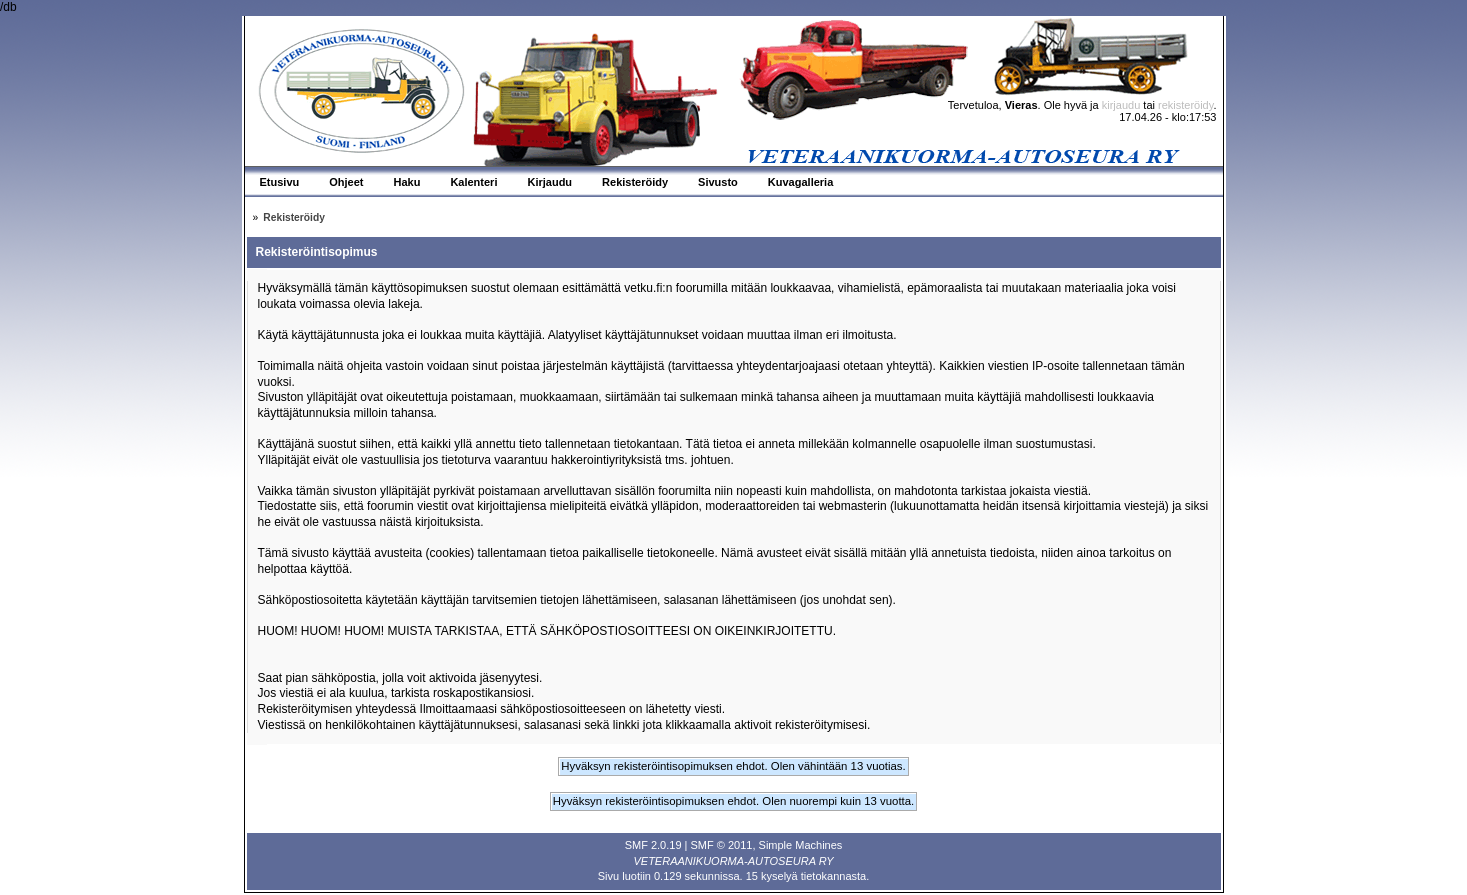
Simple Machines (801, 845)
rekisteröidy (1185, 105)
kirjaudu (1121, 105)
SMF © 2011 (722, 845)
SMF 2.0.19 (653, 845)
